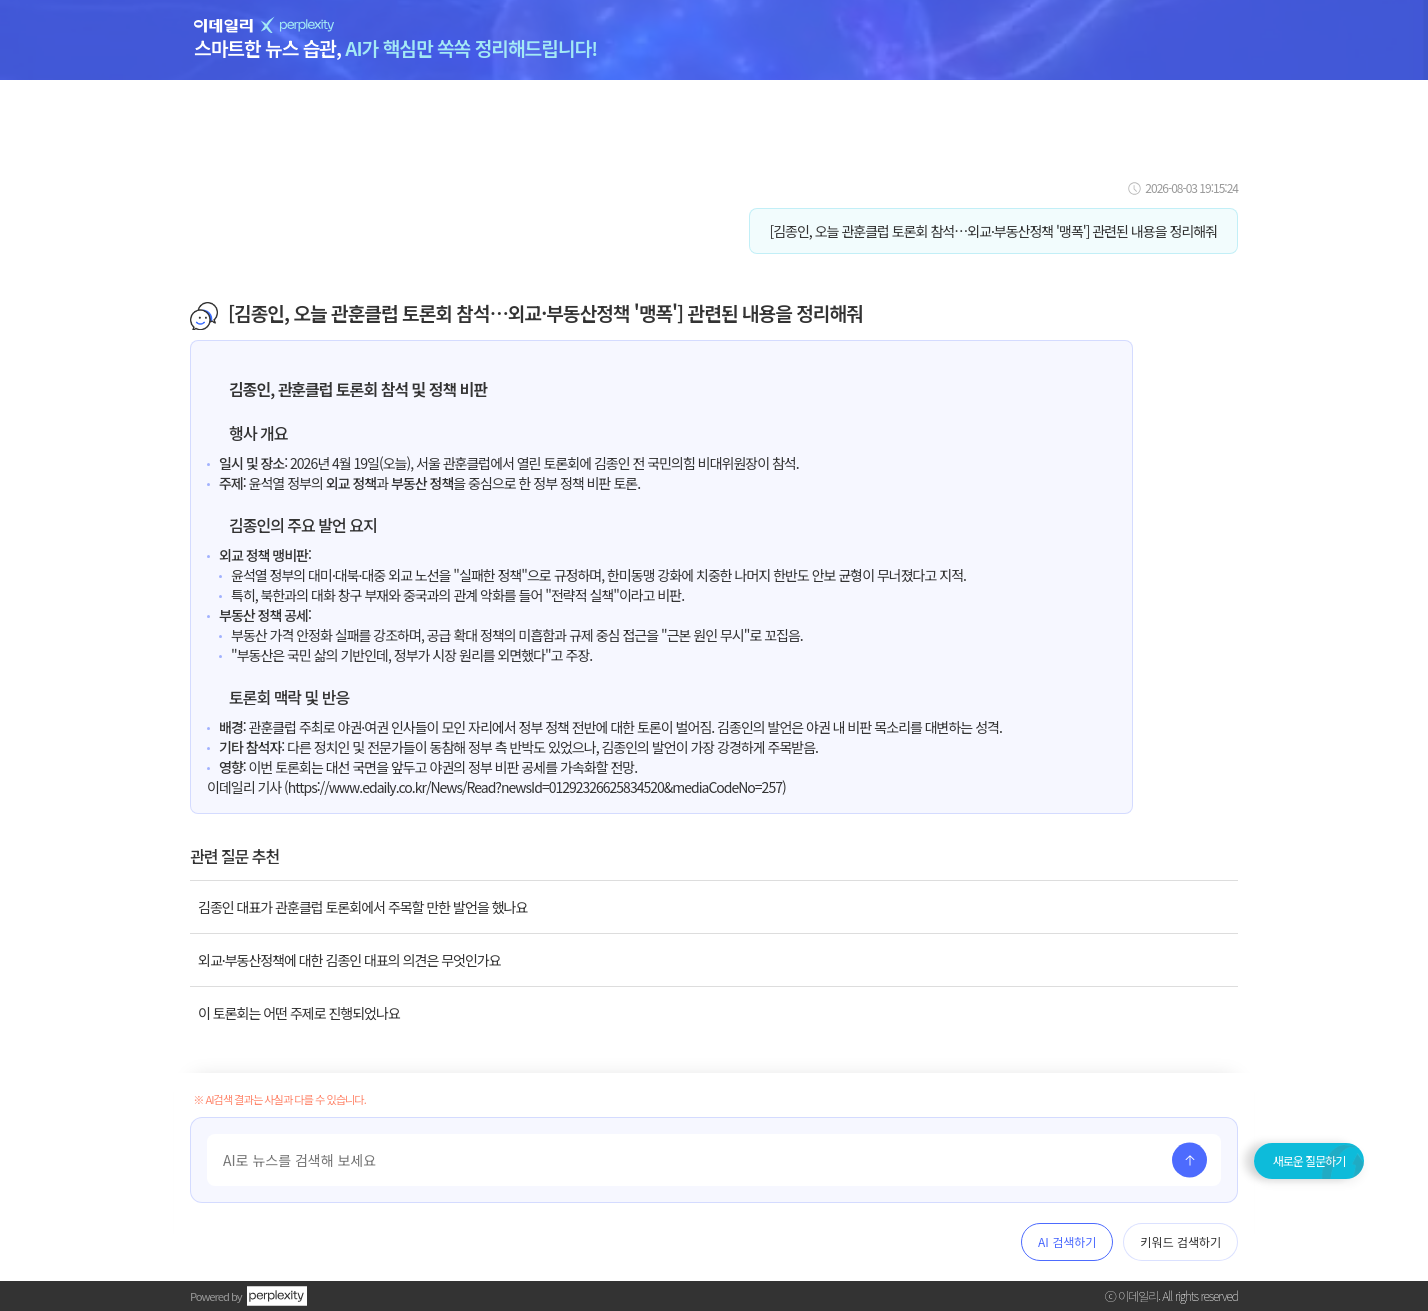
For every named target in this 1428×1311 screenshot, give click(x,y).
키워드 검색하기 (1180, 1241)
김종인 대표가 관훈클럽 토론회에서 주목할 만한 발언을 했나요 (362, 907)
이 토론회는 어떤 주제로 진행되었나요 (299, 1013)
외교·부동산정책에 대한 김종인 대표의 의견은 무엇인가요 (349, 960)
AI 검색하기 (1067, 1241)
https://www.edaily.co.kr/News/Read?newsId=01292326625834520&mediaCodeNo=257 (535, 787)
